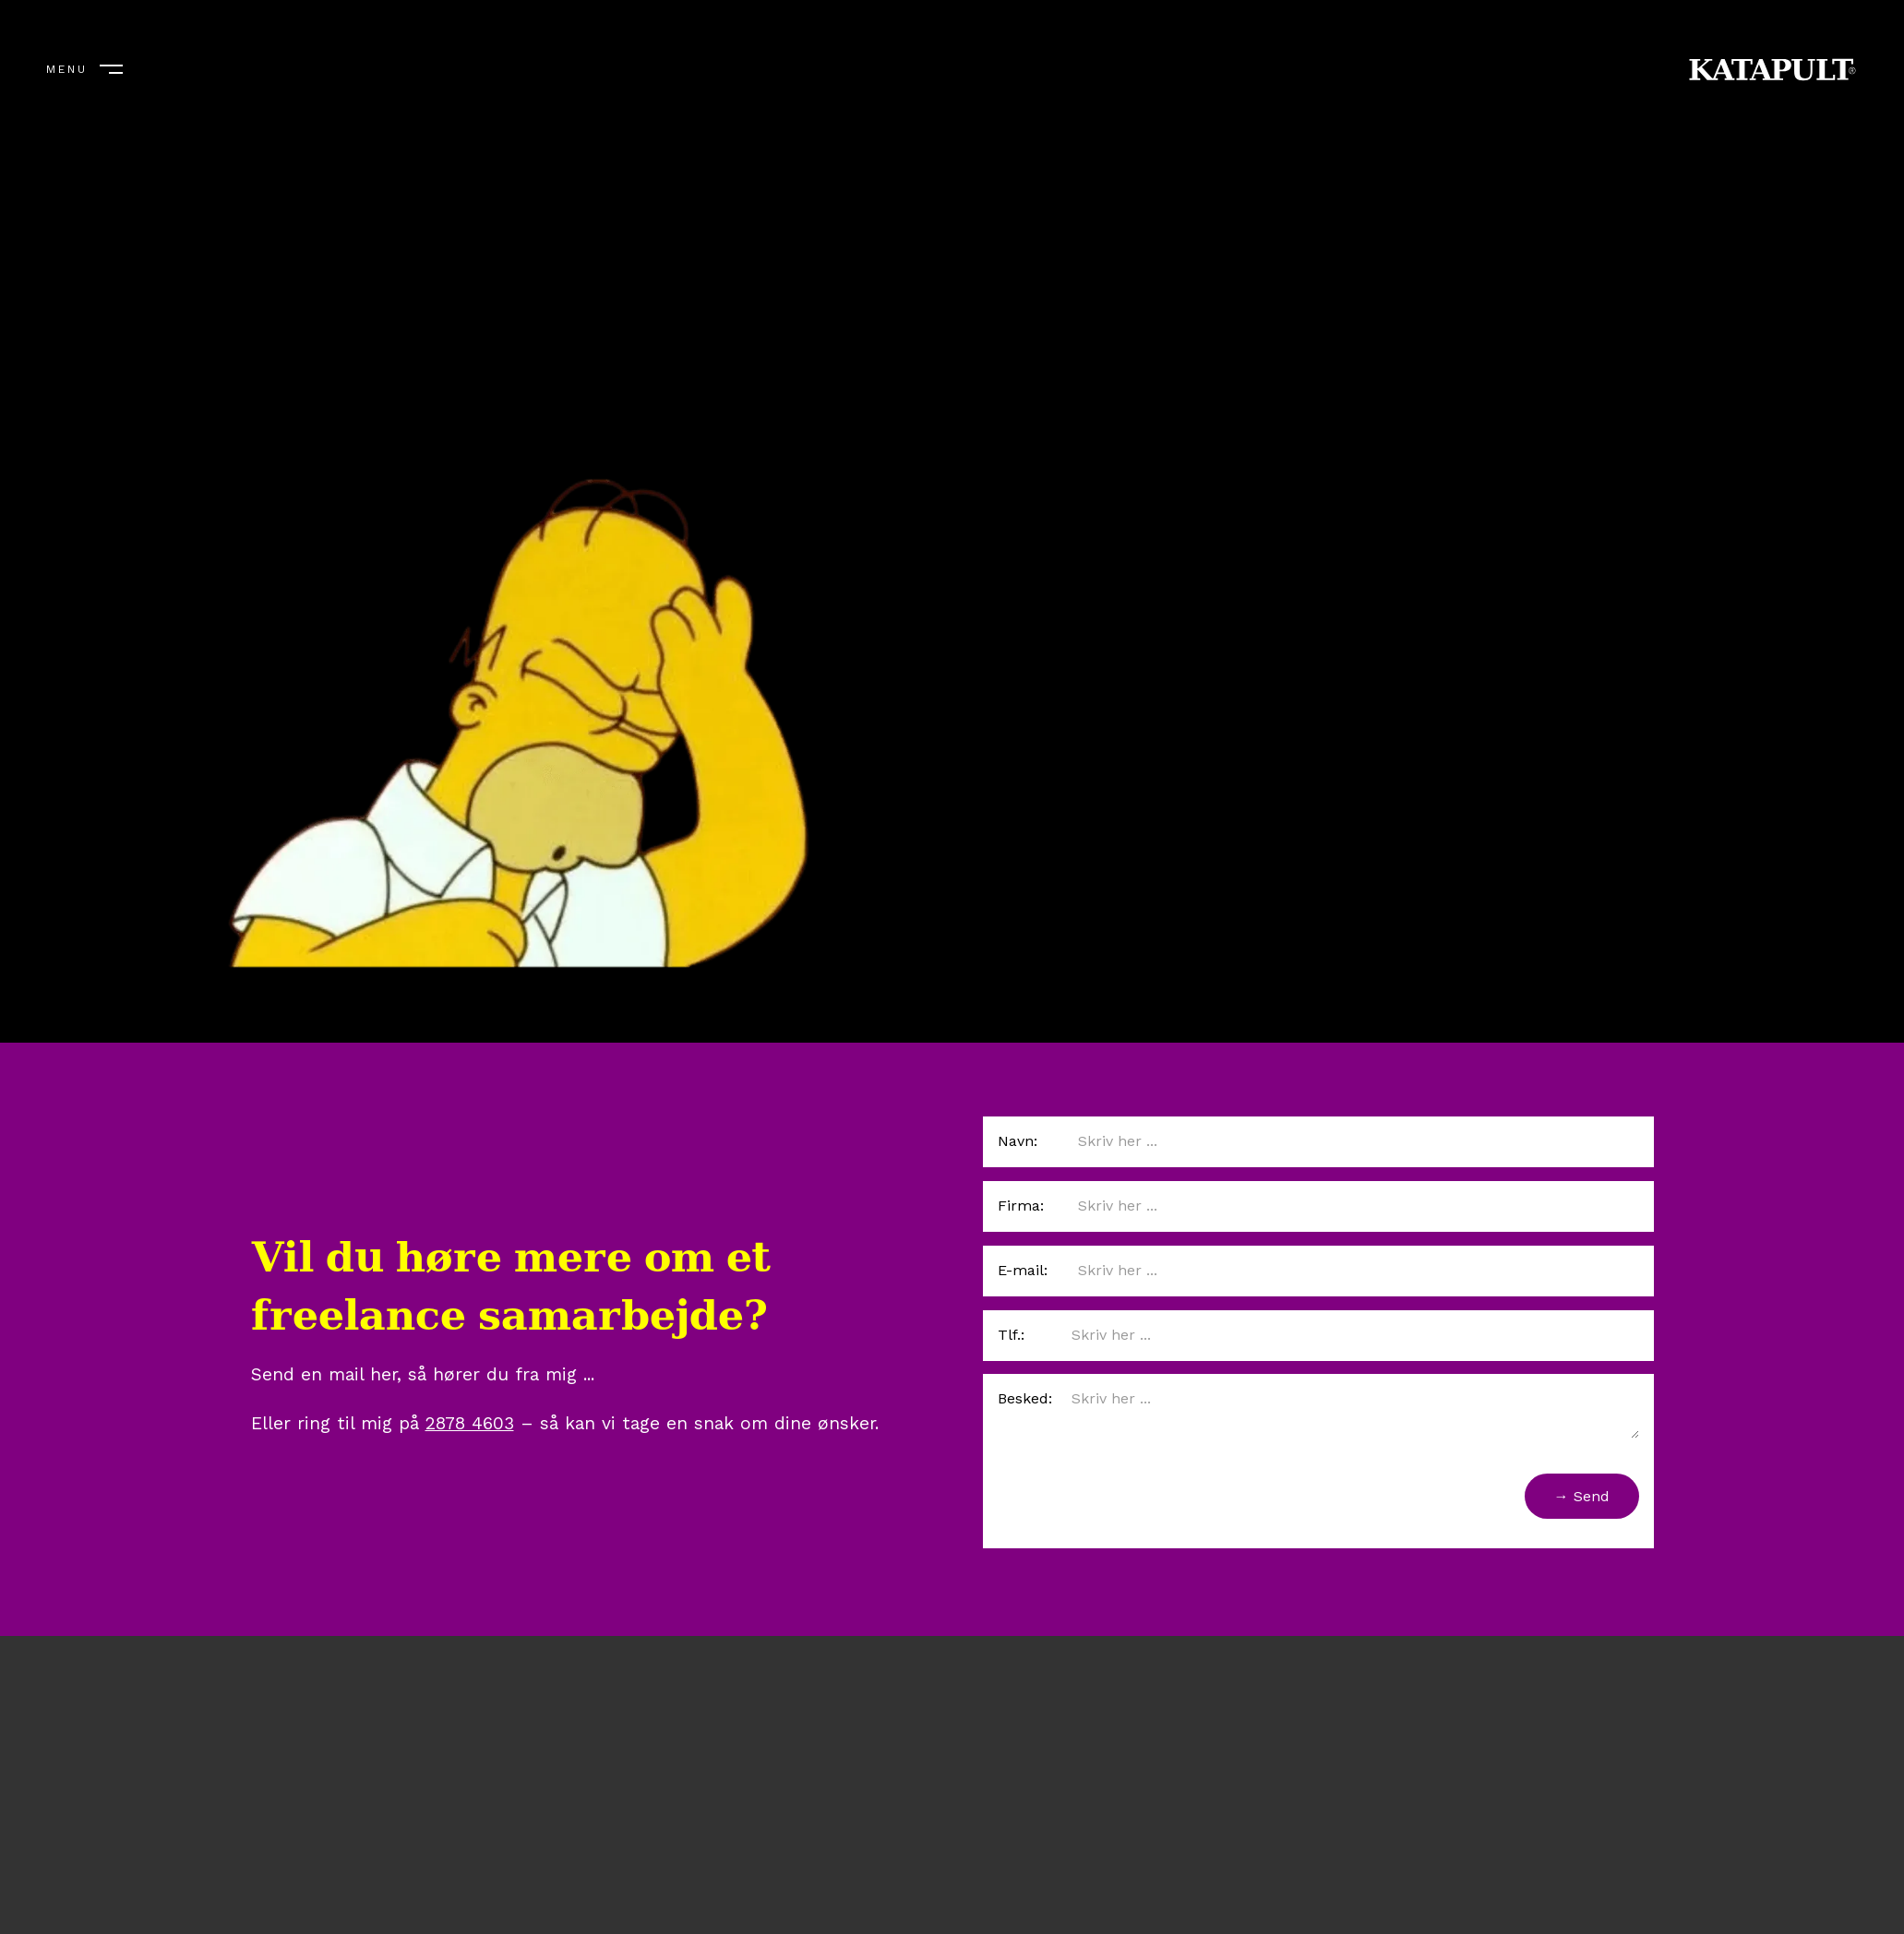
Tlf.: (1011, 1334)
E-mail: (1023, 1270)
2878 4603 (469, 1423)
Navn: (1017, 1141)
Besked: (1025, 1398)
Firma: (1021, 1205)
